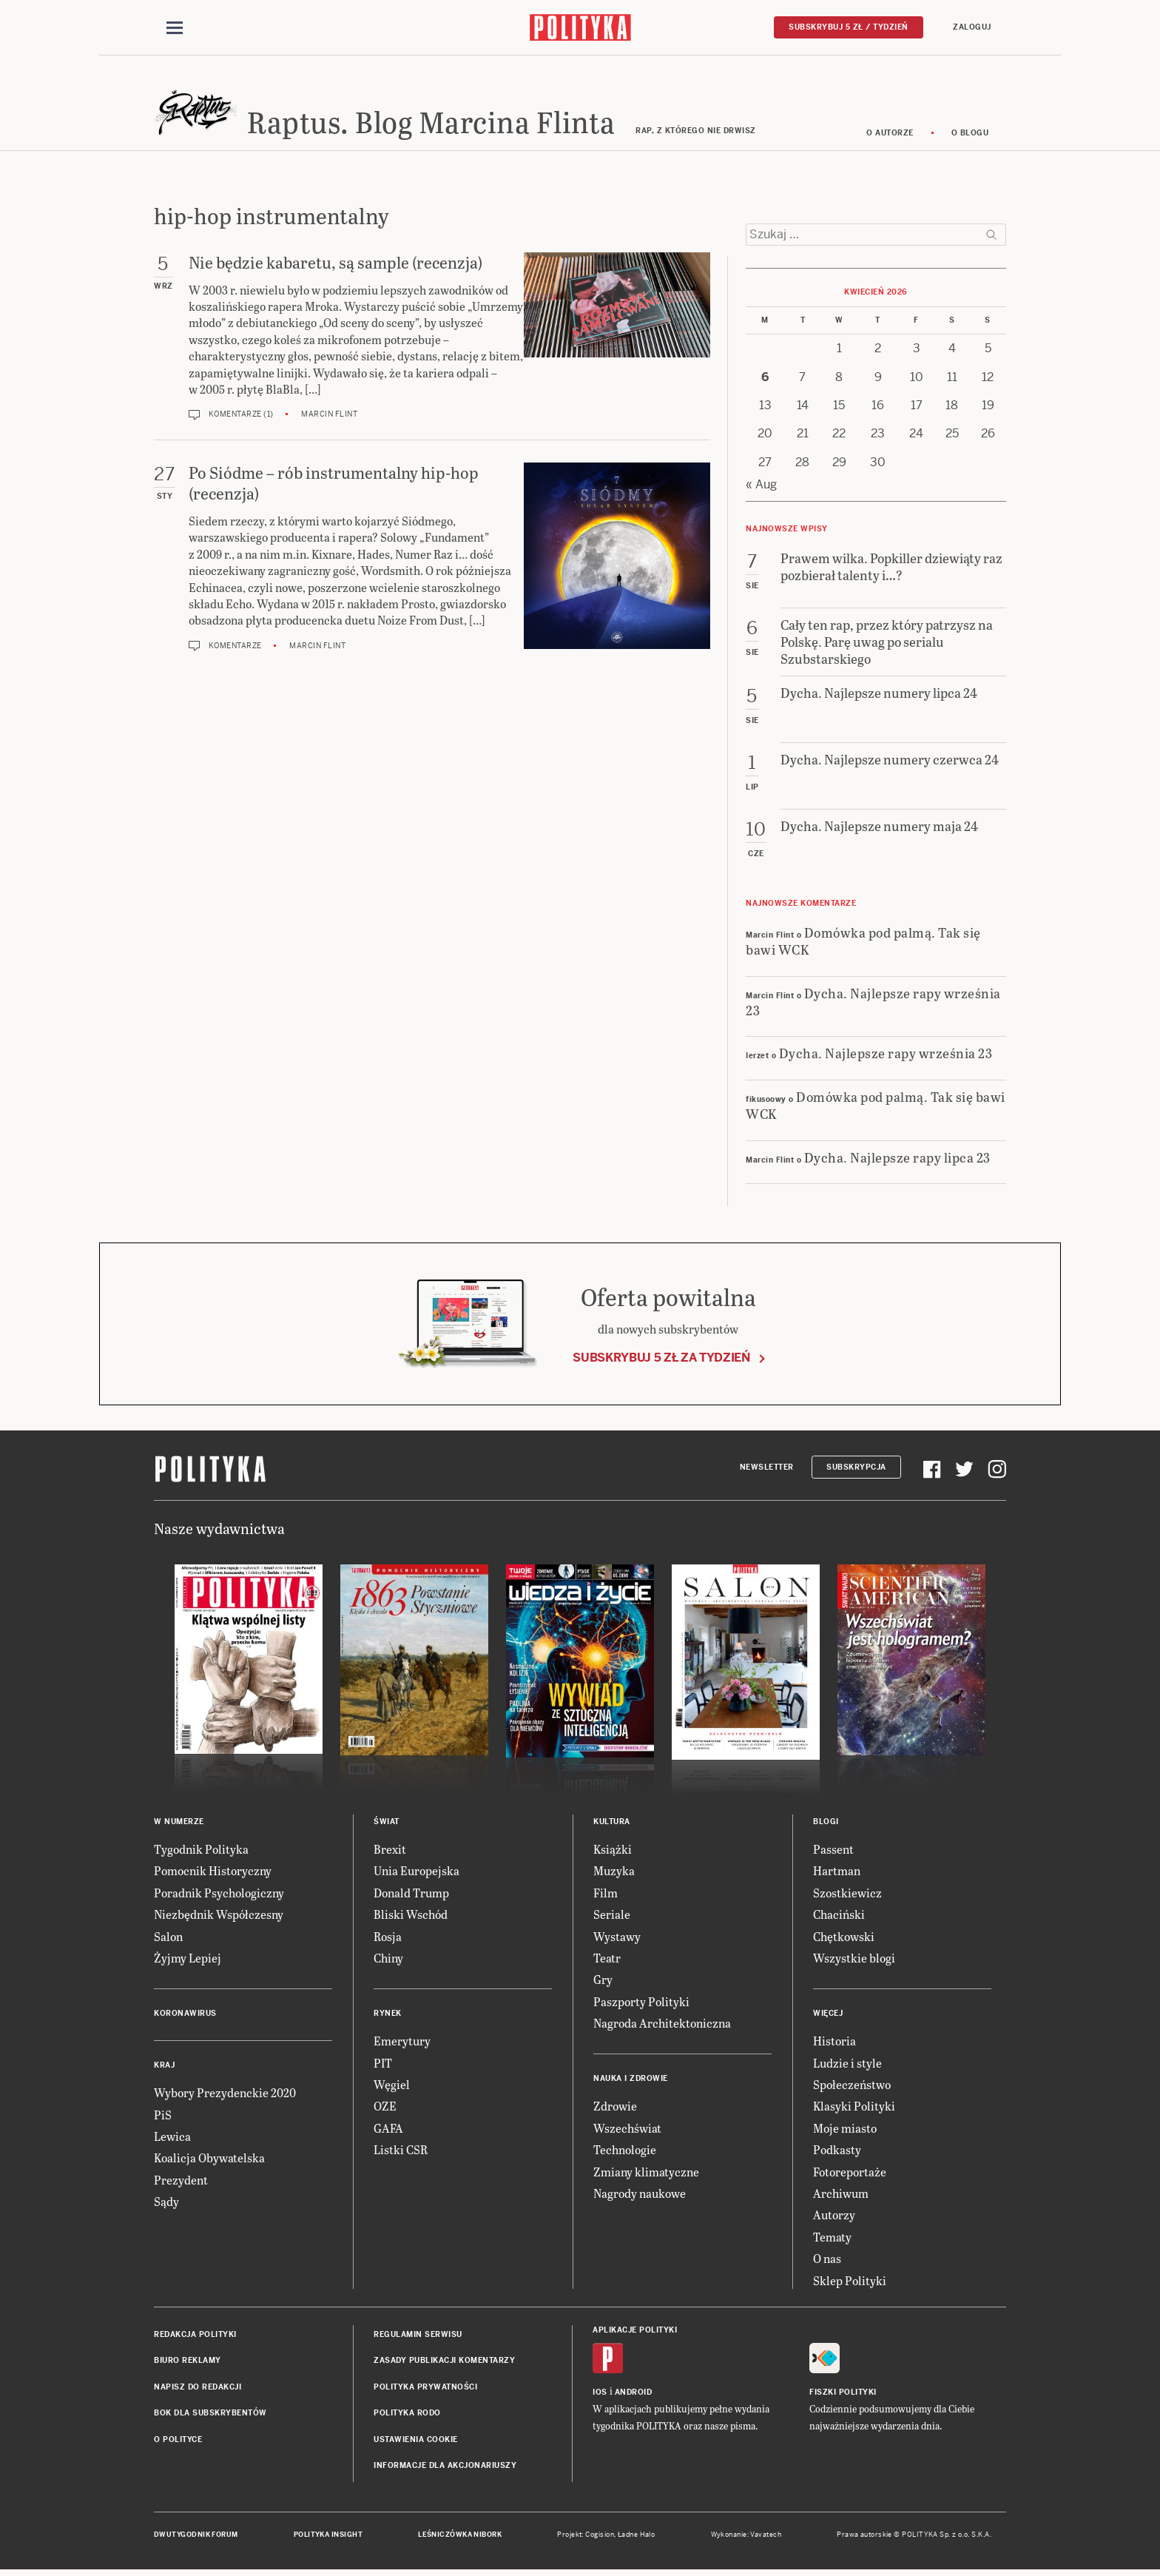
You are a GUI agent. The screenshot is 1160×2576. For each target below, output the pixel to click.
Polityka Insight (328, 2537)
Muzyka (614, 1873)
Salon (168, 1938)
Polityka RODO (407, 2415)
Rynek (388, 2016)
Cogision (599, 2537)
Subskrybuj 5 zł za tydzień (661, 1360)
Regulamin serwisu (418, 2336)
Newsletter (767, 1469)
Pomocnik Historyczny (213, 1873)
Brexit (390, 1851)
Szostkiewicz (847, 1894)
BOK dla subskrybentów (210, 2415)
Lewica (172, 2138)
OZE (385, 2108)
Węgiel (392, 2086)
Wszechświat (627, 2130)
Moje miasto (845, 2130)
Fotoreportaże (849, 2173)
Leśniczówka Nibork (460, 2537)
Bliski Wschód (411, 1916)
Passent (833, 1851)
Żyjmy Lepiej (187, 1959)
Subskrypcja (856, 1469)
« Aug (761, 486)
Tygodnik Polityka (201, 1851)
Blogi (826, 1824)
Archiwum (841, 2195)
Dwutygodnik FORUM (196, 2537)
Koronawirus (185, 2016)
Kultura (611, 1824)
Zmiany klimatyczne (646, 2173)
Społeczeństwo (852, 2086)
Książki (612, 1851)
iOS (600, 2394)
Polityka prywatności (425, 2389)
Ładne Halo (636, 2537)
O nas (827, 2260)
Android (633, 2394)
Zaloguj (972, 27)
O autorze (890, 135)
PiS (163, 2116)
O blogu (970, 135)
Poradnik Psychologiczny (219, 1894)
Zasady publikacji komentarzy (444, 2363)
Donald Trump (411, 1894)
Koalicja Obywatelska (209, 2160)
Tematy (832, 2238)
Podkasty (837, 2151)
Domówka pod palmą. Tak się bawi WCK (863, 943)
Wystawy (617, 1938)
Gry (603, 1982)
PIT (383, 2065)
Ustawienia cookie (416, 2441)
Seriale (611, 1916)
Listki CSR (401, 2151)
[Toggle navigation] (174, 28)
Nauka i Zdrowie (630, 2081)
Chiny (388, 1959)
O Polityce (178, 2441)
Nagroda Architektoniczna (662, 2025)
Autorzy (834, 2217)
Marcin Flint (329, 417)
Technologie (624, 2151)
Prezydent (181, 2181)
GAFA (388, 2130)
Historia (834, 2043)
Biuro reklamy (187, 2363)
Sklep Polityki (849, 2282)
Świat (386, 1824)
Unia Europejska (416, 1873)
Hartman (836, 1873)
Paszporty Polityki (641, 2003)
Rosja (388, 1938)
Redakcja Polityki (195, 2336)
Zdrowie (615, 2108)
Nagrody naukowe (639, 2195)
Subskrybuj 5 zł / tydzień (848, 27)
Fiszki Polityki (843, 2394)
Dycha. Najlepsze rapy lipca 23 (897, 1159)
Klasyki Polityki (854, 2108)
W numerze (179, 1824)
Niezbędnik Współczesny (218, 1916)
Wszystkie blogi (854, 1959)
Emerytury (402, 2043)
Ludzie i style (847, 2065)
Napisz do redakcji (197, 2389)
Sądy (166, 2203)
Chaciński (839, 1916)
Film (605, 1894)
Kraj (164, 2068)
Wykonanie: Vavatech (746, 2537)
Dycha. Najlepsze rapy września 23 (873, 1003)
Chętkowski (843, 1938)
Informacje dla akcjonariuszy (445, 2467)
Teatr (607, 1959)
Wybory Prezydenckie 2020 (225, 2095)
